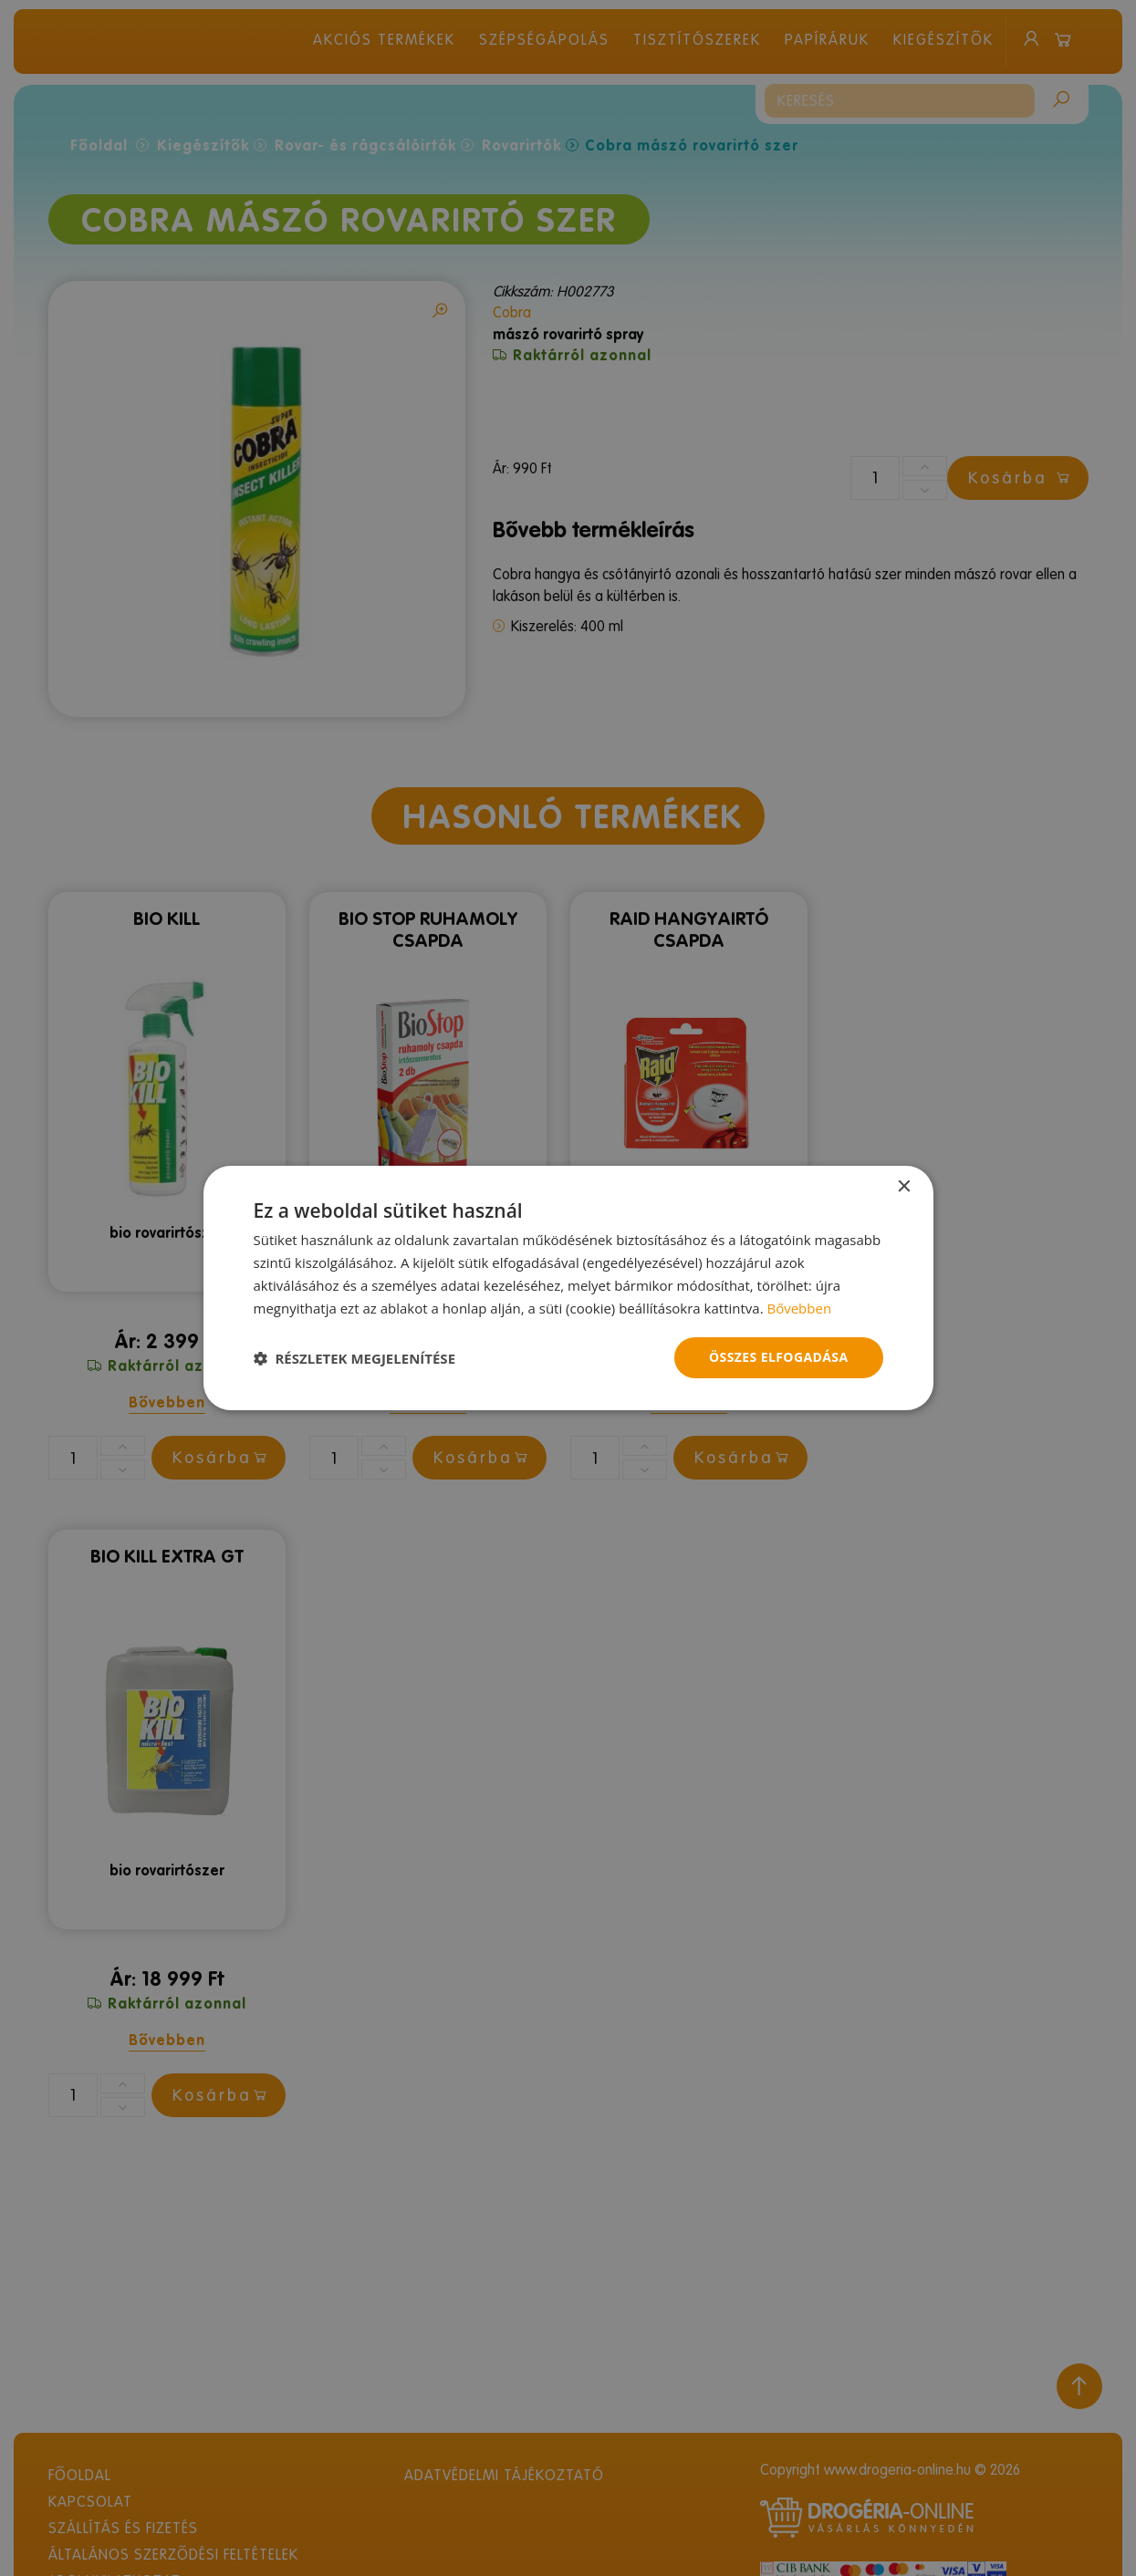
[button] (355, 1358)
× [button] (904, 1187)
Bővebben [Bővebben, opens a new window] (798, 1308)
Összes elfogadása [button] (778, 1357)
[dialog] (568, 1288)
